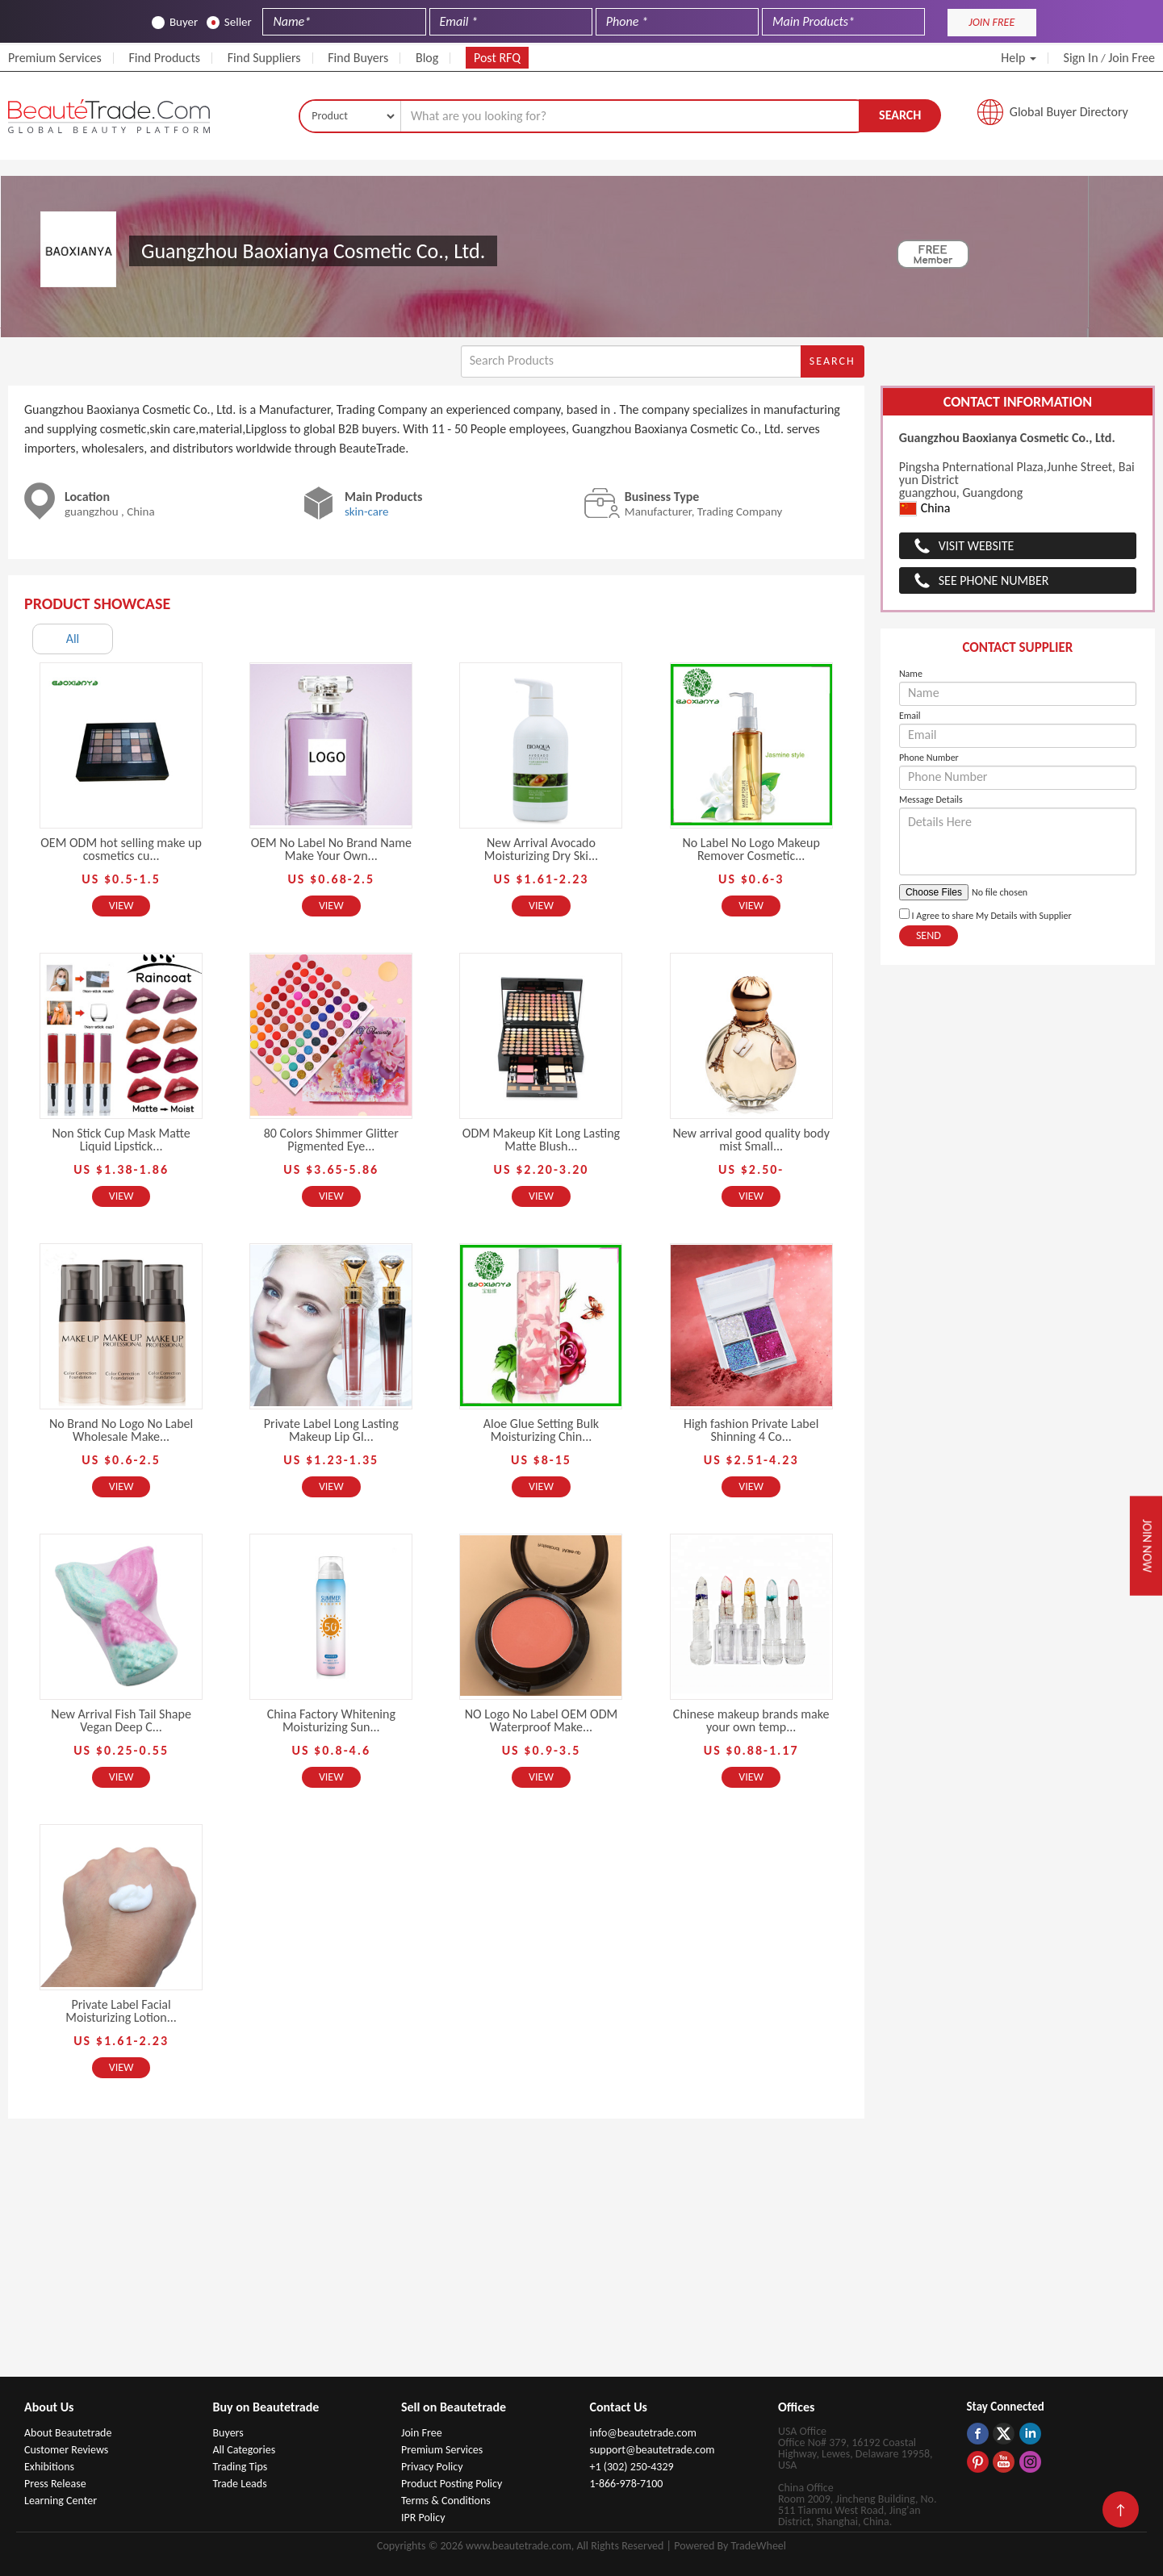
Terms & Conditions (446, 2500)
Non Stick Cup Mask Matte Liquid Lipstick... (121, 1139)
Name (910, 673)
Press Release (55, 2483)
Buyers (228, 2433)
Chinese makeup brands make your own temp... (751, 1720)
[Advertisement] (582, 2256)
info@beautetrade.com (643, 2433)
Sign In (1081, 57)
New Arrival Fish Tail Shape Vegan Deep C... (121, 1720)
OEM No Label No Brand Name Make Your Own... (331, 849)
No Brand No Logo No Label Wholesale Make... (121, 1430)
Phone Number (929, 757)
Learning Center (60, 2500)
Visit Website (976, 545)
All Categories (244, 2450)
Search (900, 115)
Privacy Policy (432, 2467)
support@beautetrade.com (652, 2450)
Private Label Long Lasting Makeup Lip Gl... (331, 1430)
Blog (427, 57)
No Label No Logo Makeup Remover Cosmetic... (750, 849)
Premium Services (55, 57)
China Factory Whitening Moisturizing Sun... (331, 1720)
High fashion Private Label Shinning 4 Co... (751, 1430)
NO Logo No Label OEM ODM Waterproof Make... (541, 1720)
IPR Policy (423, 2517)
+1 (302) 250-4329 (632, 2467)
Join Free (1131, 57)
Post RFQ (497, 57)
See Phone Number (994, 580)
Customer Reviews (66, 2450)
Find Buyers (358, 57)
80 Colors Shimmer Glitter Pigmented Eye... (331, 1139)
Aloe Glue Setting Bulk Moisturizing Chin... (541, 1430)
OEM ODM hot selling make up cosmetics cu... (121, 849)
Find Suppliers (264, 57)
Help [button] (1018, 57)
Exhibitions (49, 2467)
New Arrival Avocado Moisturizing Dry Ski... (541, 849)
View (121, 905)
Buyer (175, 22)
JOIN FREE (991, 22)
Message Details (931, 799)
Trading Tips (240, 2467)
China (925, 508)
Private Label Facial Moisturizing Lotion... (120, 2011)
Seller (229, 22)
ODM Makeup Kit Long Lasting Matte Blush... (541, 1139)
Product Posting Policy (451, 2483)
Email (910, 715)
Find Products (164, 57)
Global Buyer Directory (1069, 111)
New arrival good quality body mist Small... (751, 1139)
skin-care (367, 511)
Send (928, 935)
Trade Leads (240, 2483)
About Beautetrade (67, 2433)
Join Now (1147, 1546)
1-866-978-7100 (626, 2483)
